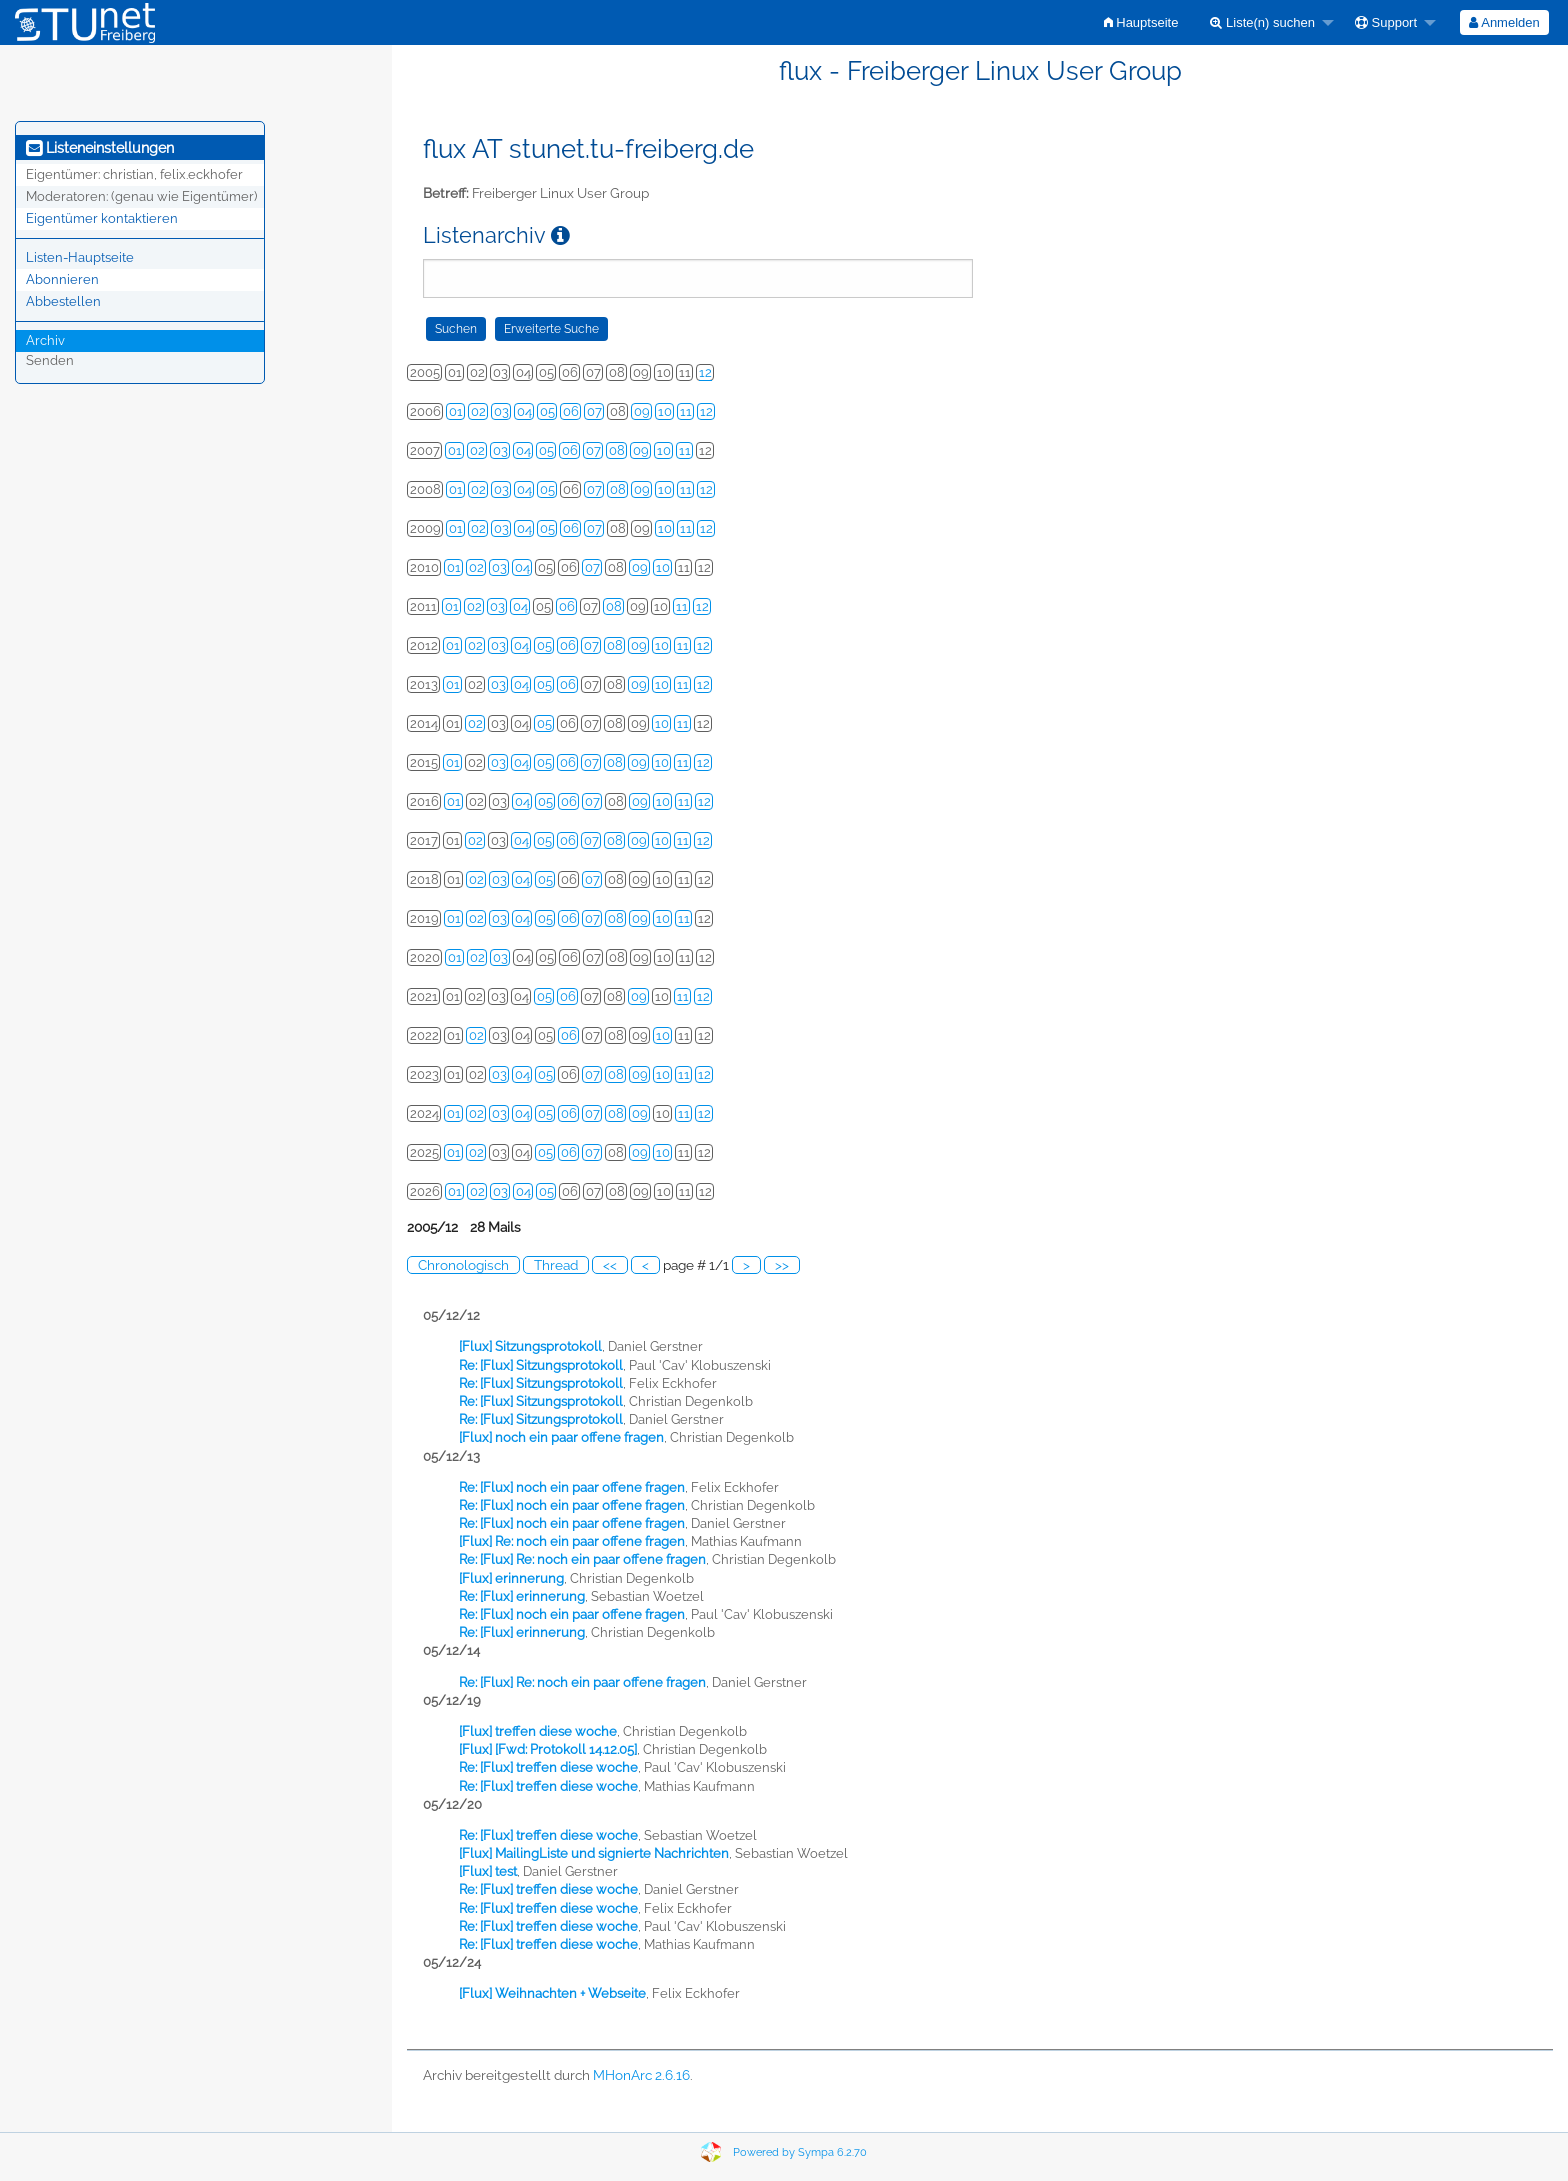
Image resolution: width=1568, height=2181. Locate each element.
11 (686, 411)
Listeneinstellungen (100, 148)
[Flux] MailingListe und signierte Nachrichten (594, 1853)
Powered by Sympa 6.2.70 (800, 2152)
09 (642, 411)
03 (501, 411)
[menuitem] (1141, 22)
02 (478, 411)
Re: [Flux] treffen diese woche (548, 1767)
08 (617, 450)
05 (547, 411)
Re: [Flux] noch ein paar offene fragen (572, 1487)
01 (456, 411)
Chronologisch (463, 1265)
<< (610, 1265)
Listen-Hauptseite (80, 257)
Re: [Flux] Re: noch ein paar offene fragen (582, 1559)
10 (665, 411)
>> (782, 1265)
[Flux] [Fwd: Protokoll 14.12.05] (548, 1749)
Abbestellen (63, 301)
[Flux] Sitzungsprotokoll (530, 1346)
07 (594, 411)
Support (1386, 22)
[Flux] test (488, 1871)
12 (705, 372)
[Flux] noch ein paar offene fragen (561, 1437)
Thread (556, 1265)
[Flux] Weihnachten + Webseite (552, 1993)
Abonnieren (62, 279)
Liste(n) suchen (1262, 22)
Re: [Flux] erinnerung (522, 1596)
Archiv (45, 340)
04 (524, 411)
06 (571, 411)
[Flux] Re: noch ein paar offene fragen (572, 1541)
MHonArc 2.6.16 (641, 2075)
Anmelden (1504, 22)
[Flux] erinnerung (511, 1578)
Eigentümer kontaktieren (102, 218)
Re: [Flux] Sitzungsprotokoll (541, 1365)
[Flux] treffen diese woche (538, 1731)
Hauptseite (1141, 22)
